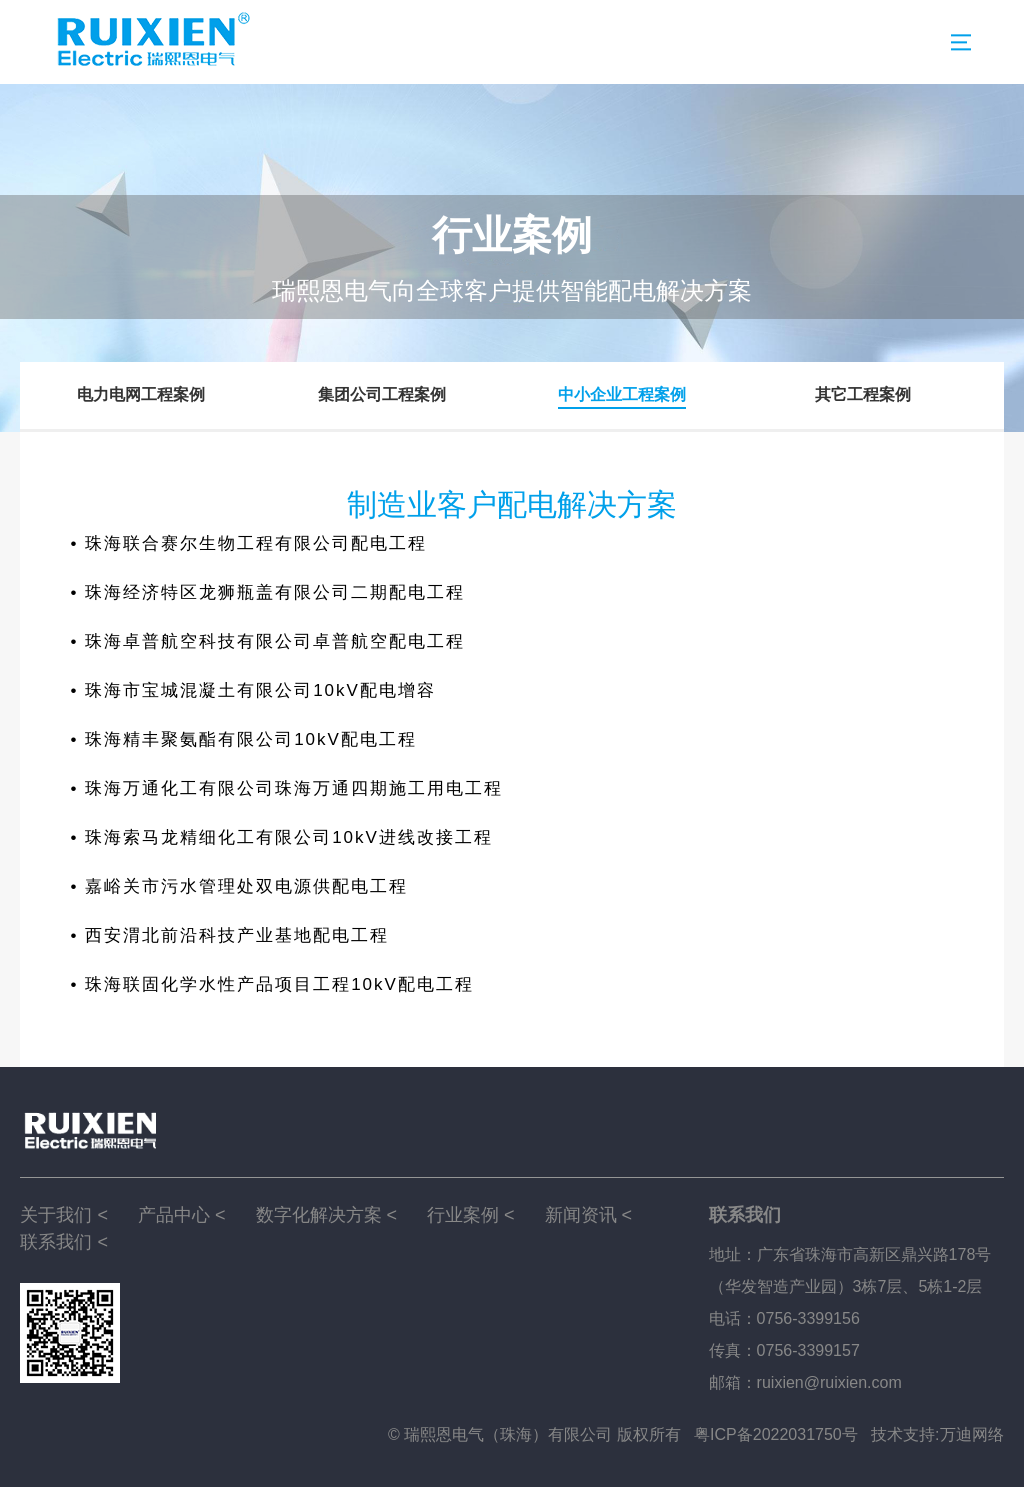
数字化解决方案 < (327, 1215)
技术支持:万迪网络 (937, 1434)
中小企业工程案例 (622, 394)
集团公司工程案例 (382, 394)
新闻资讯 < (589, 1215)
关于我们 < (64, 1215)
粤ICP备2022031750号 (776, 1434)
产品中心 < (182, 1215)
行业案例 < (471, 1215)
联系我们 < (64, 1242)
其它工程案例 (863, 394)
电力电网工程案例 (141, 394)
